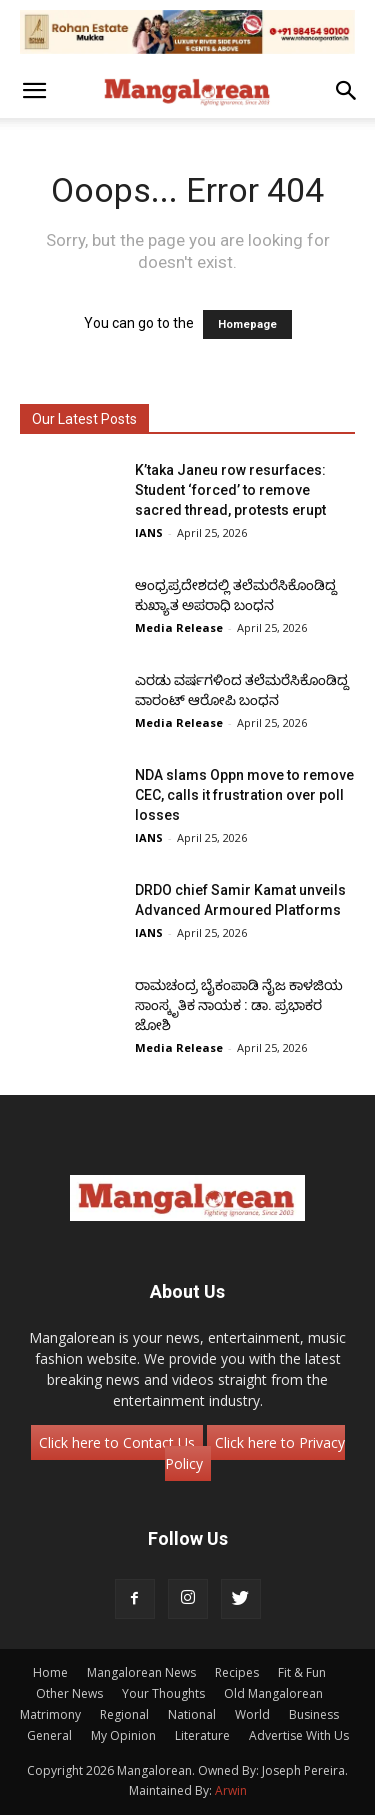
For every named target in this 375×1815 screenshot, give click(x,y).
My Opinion (123, 1735)
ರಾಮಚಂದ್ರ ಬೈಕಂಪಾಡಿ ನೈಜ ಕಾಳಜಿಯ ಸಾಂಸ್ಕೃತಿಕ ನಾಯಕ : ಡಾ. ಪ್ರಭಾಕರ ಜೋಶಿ (239, 1005)
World (252, 1714)
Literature (202, 1735)
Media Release (179, 627)
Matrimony (50, 1714)
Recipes (237, 1672)
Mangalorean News (141, 1672)
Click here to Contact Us (117, 1442)
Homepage (247, 324)
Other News (69, 1693)
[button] (34, 91)
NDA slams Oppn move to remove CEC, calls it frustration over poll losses (244, 795)
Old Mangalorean (273, 1693)
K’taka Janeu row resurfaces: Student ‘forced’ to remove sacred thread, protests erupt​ (230, 490)
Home (50, 1672)
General (49, 1735)
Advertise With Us (299, 1735)
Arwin (231, 1790)
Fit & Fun (302, 1672)
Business (314, 1714)
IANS (149, 532)
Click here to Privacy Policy (255, 1453)
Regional (124, 1714)
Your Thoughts (163, 1693)
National (192, 1714)
